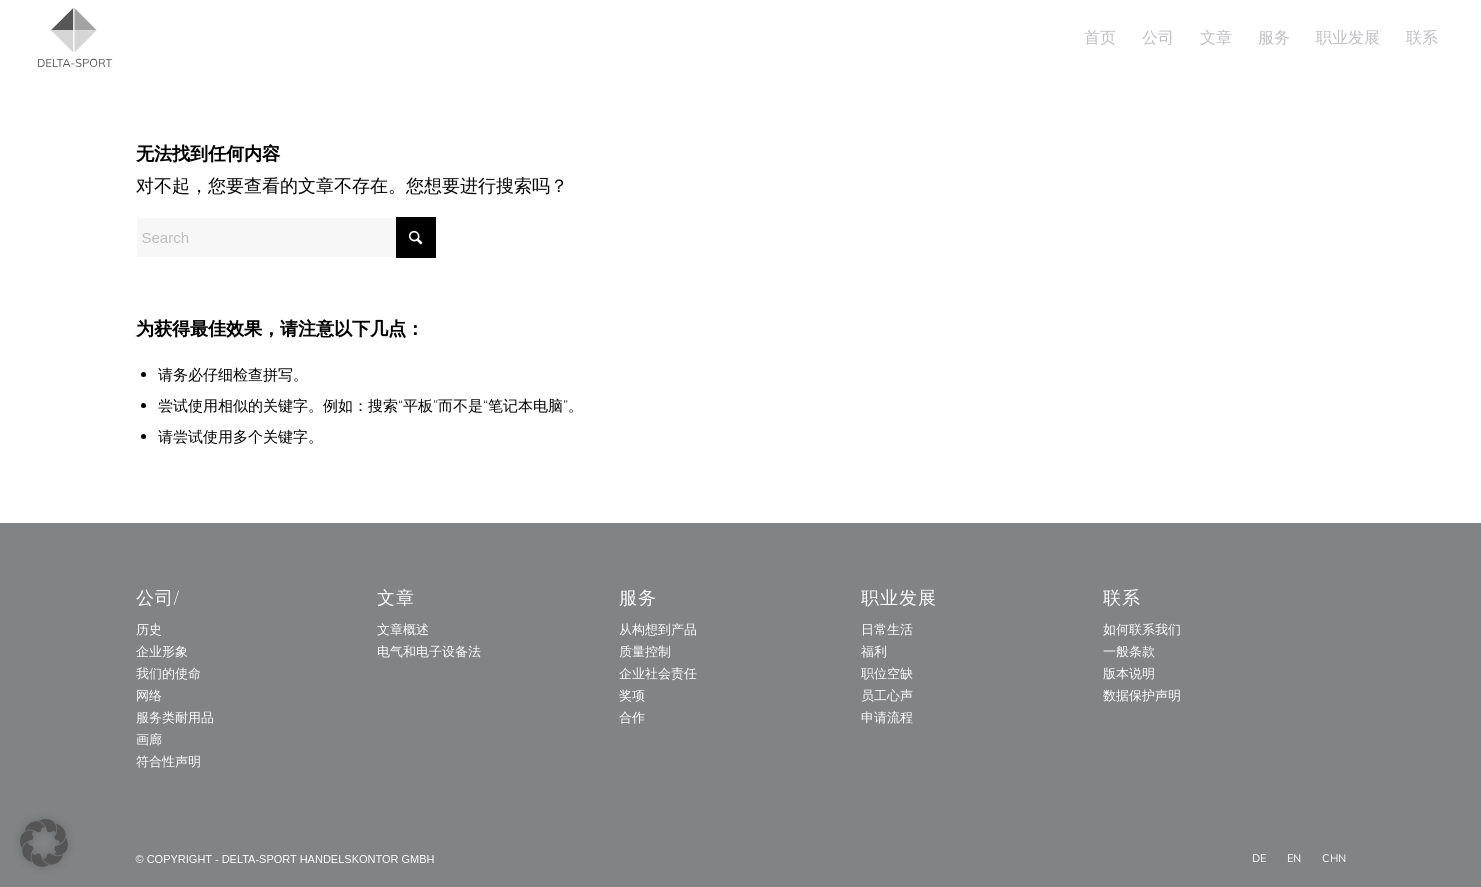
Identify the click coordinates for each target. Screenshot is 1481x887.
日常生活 (887, 629)
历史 (149, 629)
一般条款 (1129, 651)
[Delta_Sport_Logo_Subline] (75, 37)
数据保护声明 (1142, 695)
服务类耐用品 (175, 717)
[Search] (286, 237)
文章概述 (403, 629)
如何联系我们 (1142, 629)
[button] (44, 843)
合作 (632, 717)
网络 (149, 695)
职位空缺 (887, 673)
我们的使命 (168, 673)
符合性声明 (168, 761)
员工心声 (887, 695)
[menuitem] (1100, 37)
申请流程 (887, 717)
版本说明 (1129, 673)
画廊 (149, 739)
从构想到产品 (658, 629)
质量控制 (645, 651)
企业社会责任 (658, 673)
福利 (874, 651)
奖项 (632, 695)
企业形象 (162, 651)
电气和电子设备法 (429, 651)
